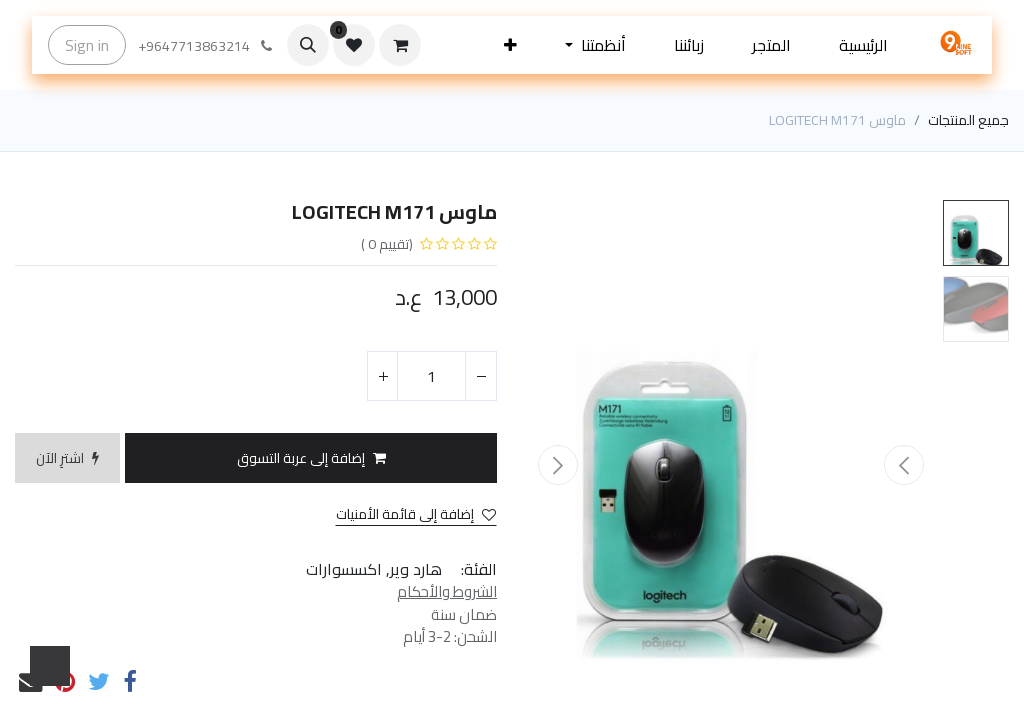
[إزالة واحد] (481, 376)
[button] (510, 45)
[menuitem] (863, 45)
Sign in (87, 45)
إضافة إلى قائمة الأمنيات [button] (416, 514)
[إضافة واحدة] (383, 376)
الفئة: (479, 569)
